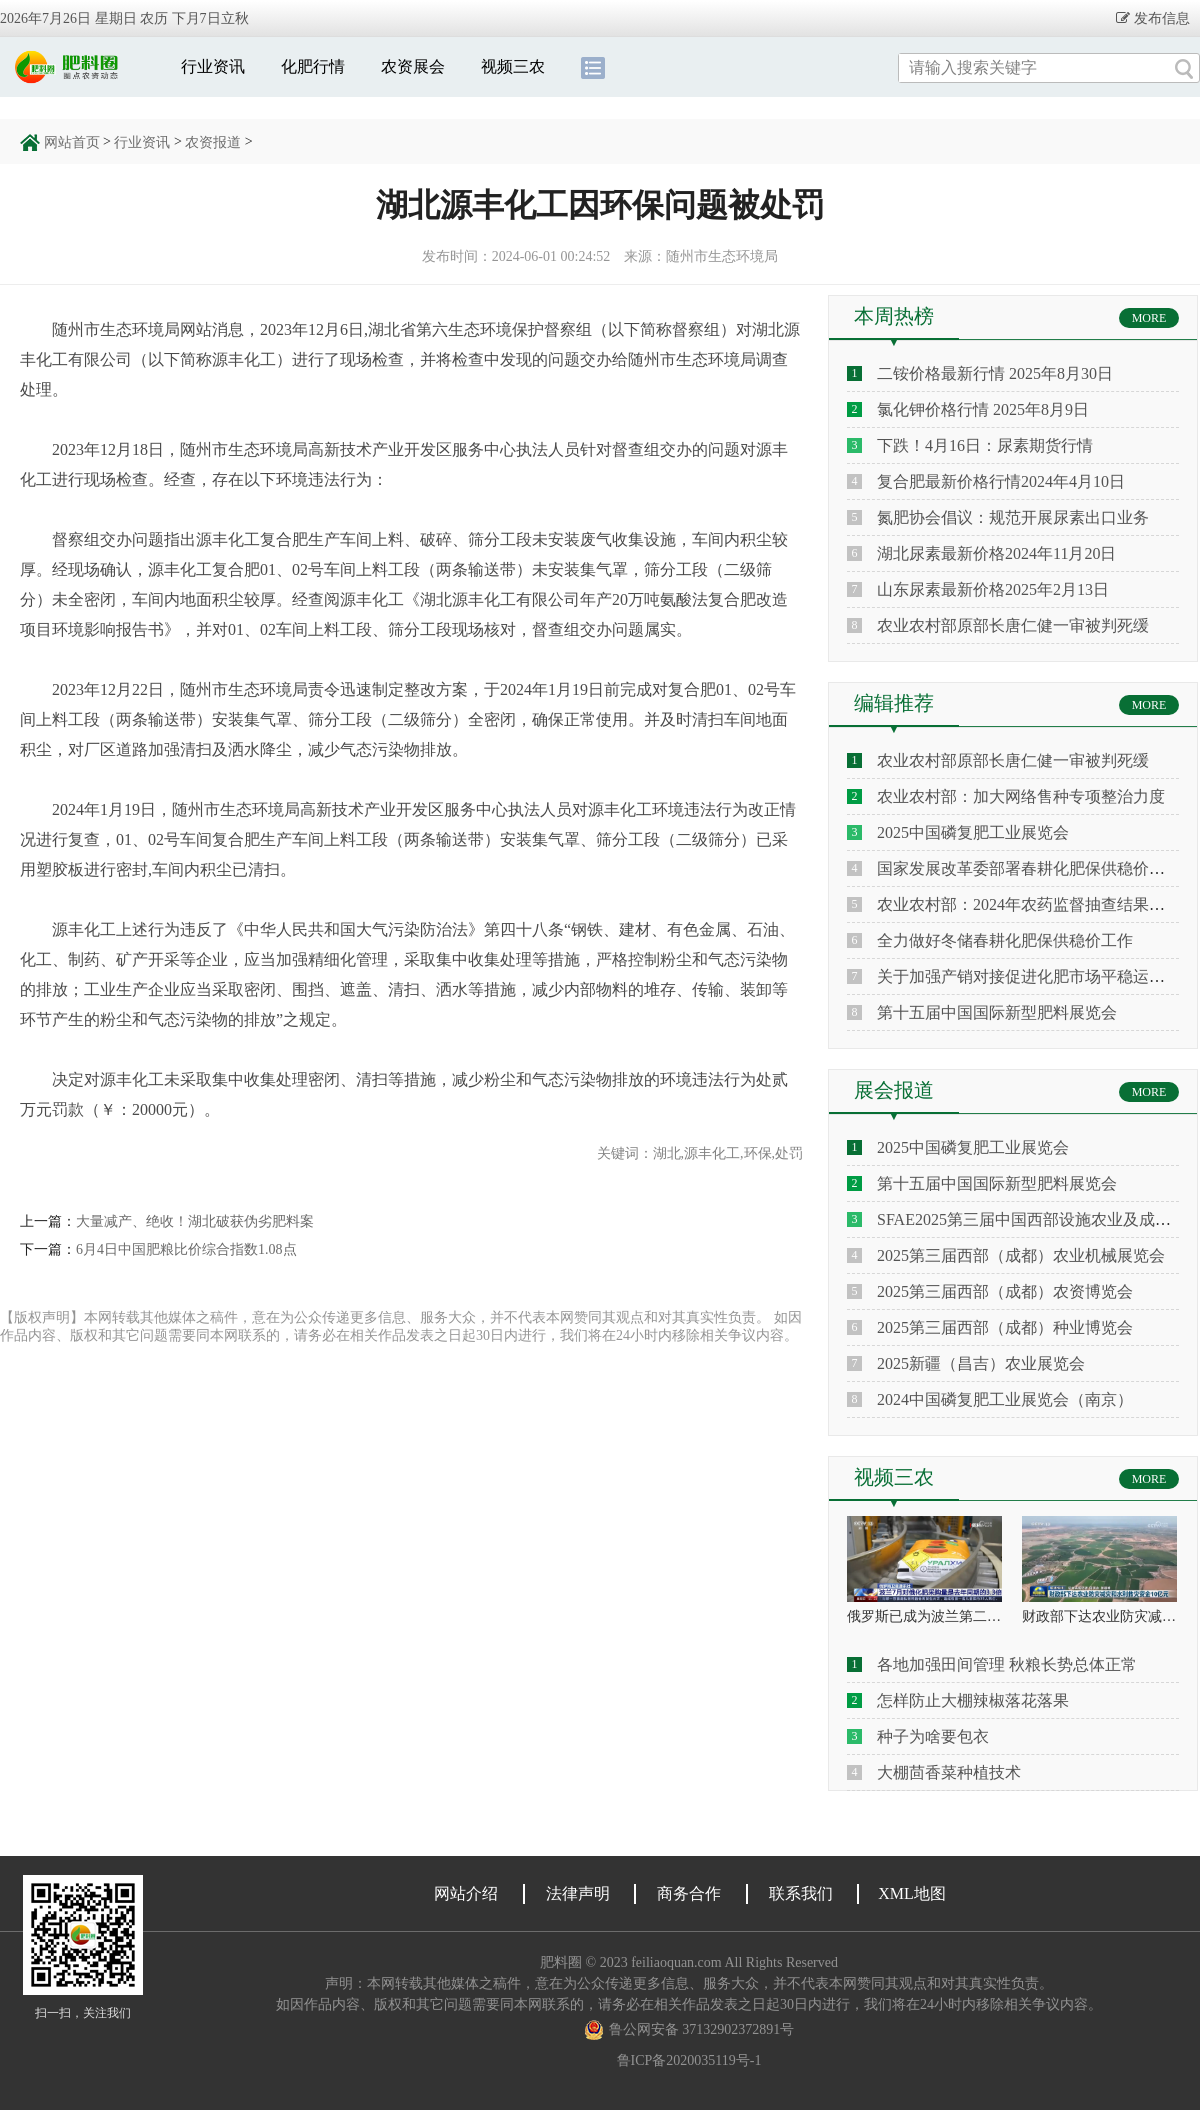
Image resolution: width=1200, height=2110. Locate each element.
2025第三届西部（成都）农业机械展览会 (1021, 1255)
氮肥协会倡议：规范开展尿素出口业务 (1013, 517)
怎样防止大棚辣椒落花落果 (973, 1700)
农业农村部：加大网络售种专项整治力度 (1021, 796)
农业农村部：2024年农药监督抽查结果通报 (1029, 904)
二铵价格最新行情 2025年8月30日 (995, 373)
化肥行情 (313, 66)
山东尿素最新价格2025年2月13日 (993, 589)
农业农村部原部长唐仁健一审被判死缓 (1013, 625)
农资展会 (413, 66)
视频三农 (513, 66)
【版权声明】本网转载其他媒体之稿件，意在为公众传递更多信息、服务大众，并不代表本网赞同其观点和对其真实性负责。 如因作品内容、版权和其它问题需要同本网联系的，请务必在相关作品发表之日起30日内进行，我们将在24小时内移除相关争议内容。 (401, 1326)
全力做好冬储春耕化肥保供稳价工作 (1005, 940)
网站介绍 (466, 1893)
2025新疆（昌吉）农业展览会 (981, 1363)
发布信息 (1160, 18)
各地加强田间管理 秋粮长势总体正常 (1007, 1664)
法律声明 (578, 1893)
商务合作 (689, 1893)
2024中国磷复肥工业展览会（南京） (1005, 1399)
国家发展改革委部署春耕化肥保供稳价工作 (1029, 868)
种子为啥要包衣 (933, 1736)
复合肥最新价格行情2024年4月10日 (1001, 481)
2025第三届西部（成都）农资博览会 (1005, 1291)
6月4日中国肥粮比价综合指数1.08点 (186, 1249)
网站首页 (72, 142)
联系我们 (801, 1893)
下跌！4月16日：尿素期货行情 (985, 445)
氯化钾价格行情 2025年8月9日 (983, 409)
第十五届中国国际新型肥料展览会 (997, 1012)
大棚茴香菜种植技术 (949, 1772)
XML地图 (912, 1893)
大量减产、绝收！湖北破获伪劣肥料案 (195, 1221)
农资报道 (213, 142)
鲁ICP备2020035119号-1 (689, 2060)
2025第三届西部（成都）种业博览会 (1005, 1327)
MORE (1149, 318)
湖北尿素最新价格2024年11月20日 (996, 553)
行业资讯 (213, 66)
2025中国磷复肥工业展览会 (973, 832)
